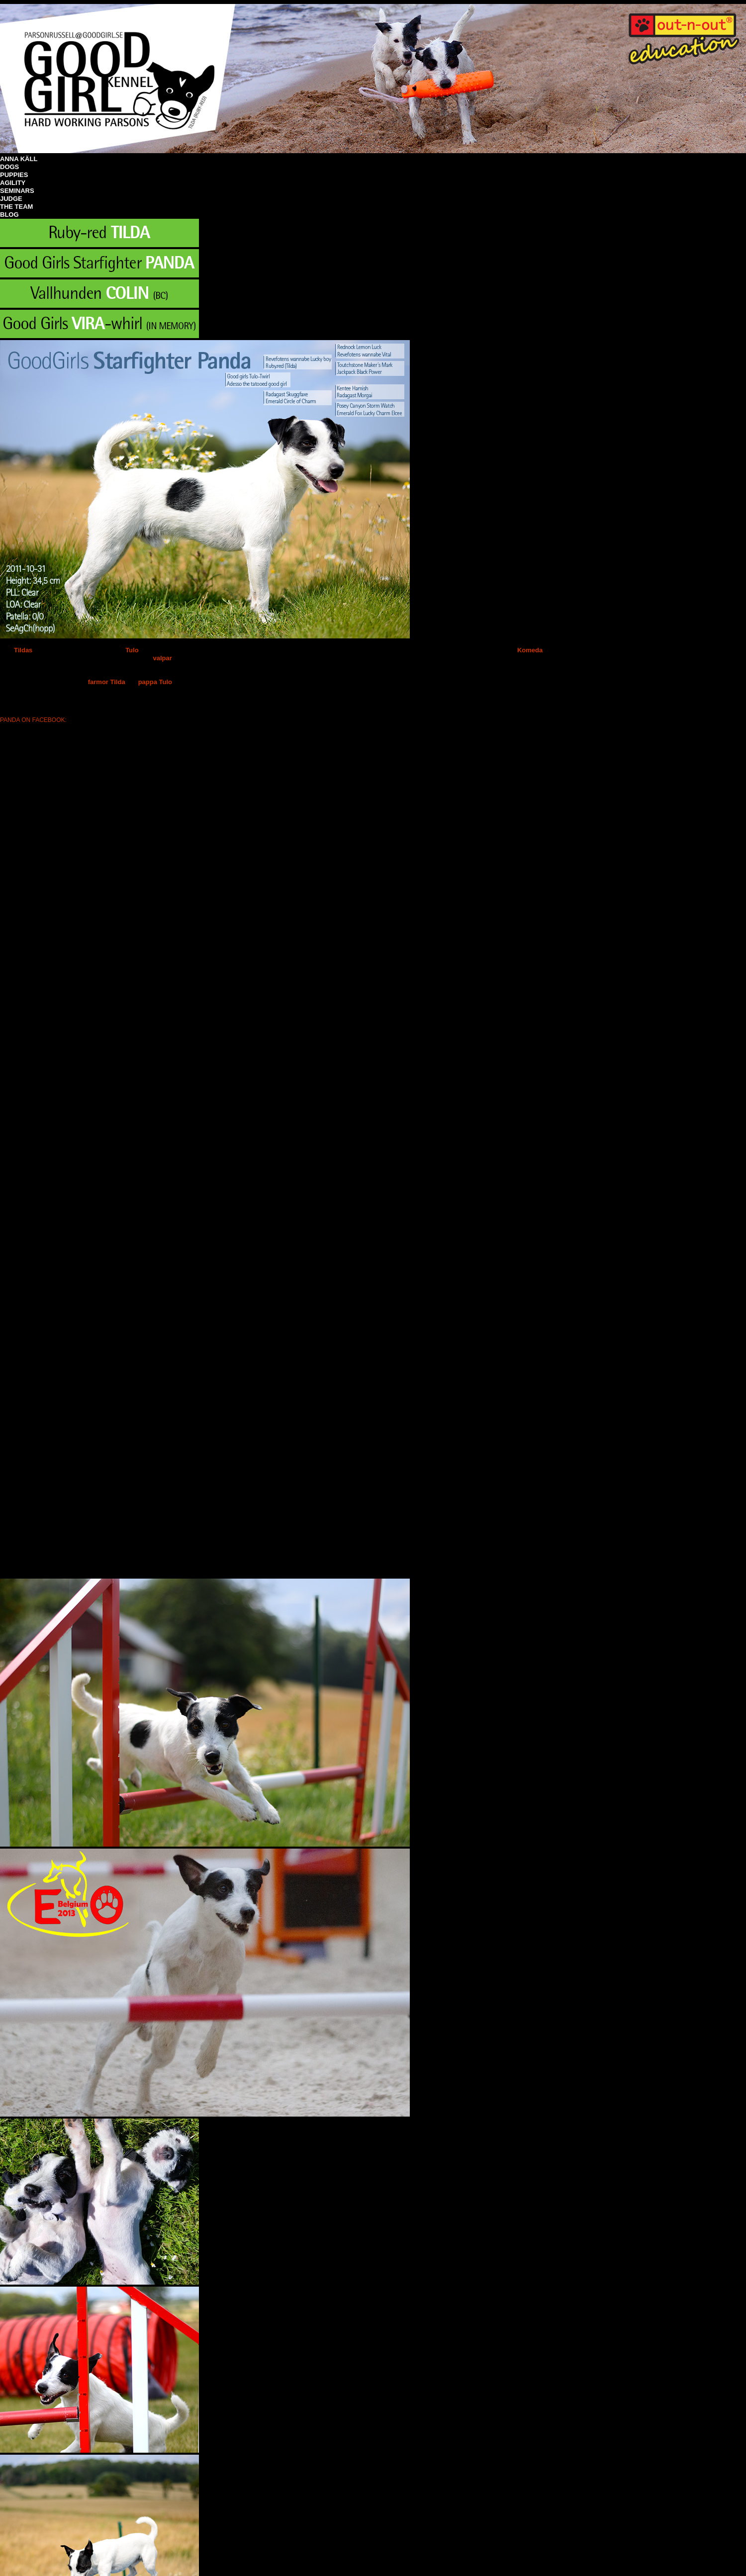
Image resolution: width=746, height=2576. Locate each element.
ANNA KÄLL (18, 159)
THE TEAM (16, 206)
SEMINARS (17, 190)
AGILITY (12, 182)
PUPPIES (14, 174)
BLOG (9, 214)
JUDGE (11, 198)
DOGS (9, 167)
